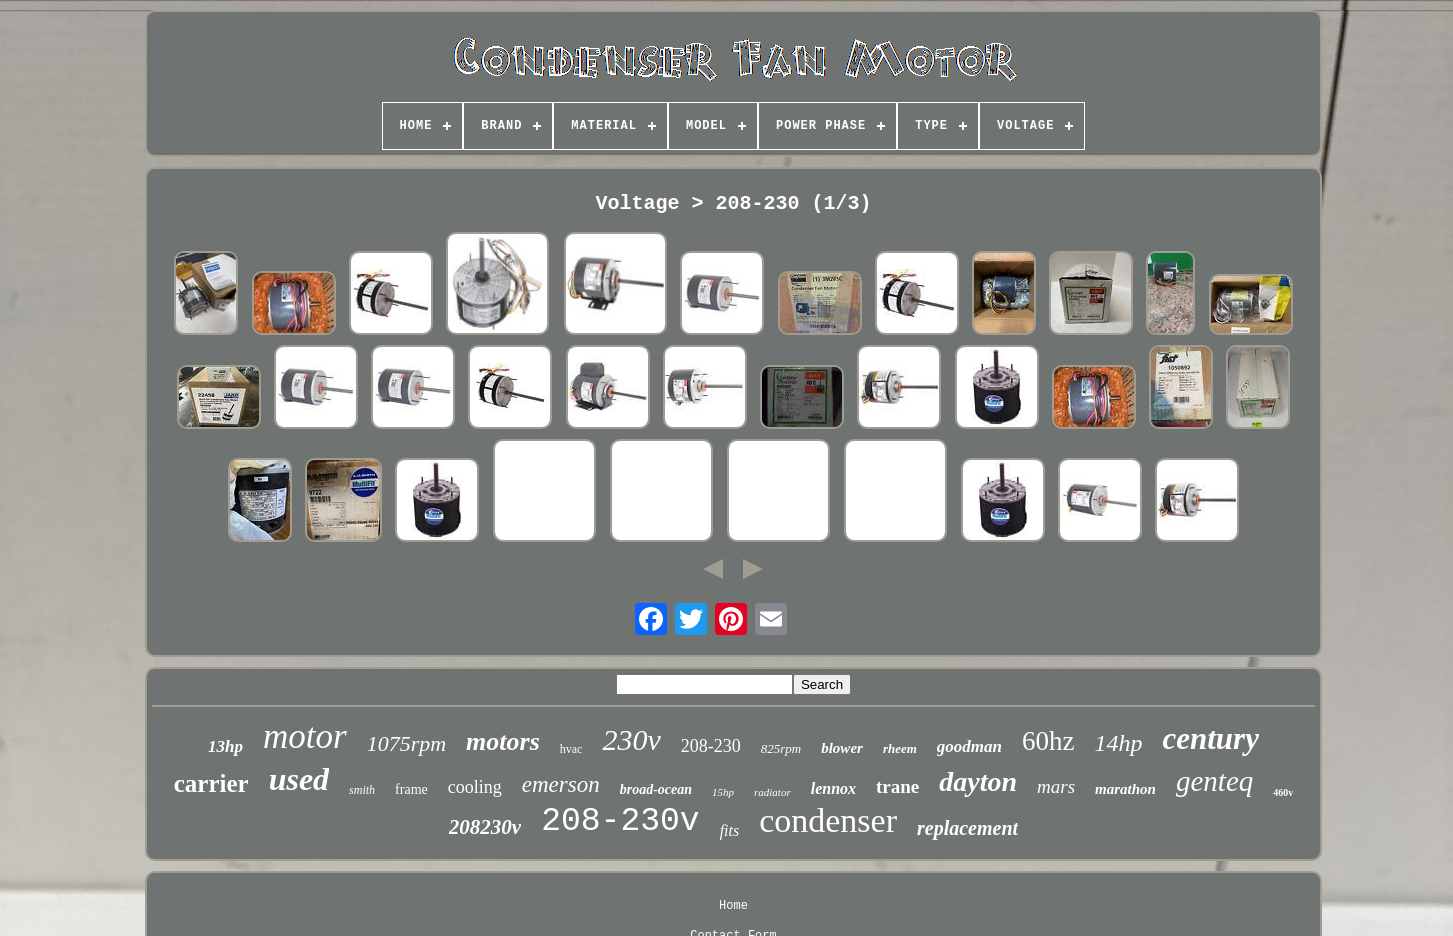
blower (842, 748)
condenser (828, 820)
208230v (485, 827)
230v (631, 739)
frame (411, 789)
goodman (969, 746)
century (1211, 738)
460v (1283, 792)
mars (1056, 786)
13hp (225, 746)
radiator (772, 792)
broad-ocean (656, 789)
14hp (1119, 743)
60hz (1048, 741)
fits (730, 830)
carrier (211, 783)
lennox (833, 788)
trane (897, 786)
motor (305, 736)
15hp (723, 792)
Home (733, 906)
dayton (978, 781)
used (299, 779)
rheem (900, 748)
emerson (561, 784)
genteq (1214, 781)
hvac (571, 749)
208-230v (620, 821)
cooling (475, 787)
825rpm (781, 748)
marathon (1125, 789)
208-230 (711, 746)
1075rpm (406, 743)
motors (503, 741)
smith (362, 790)
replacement (967, 828)
